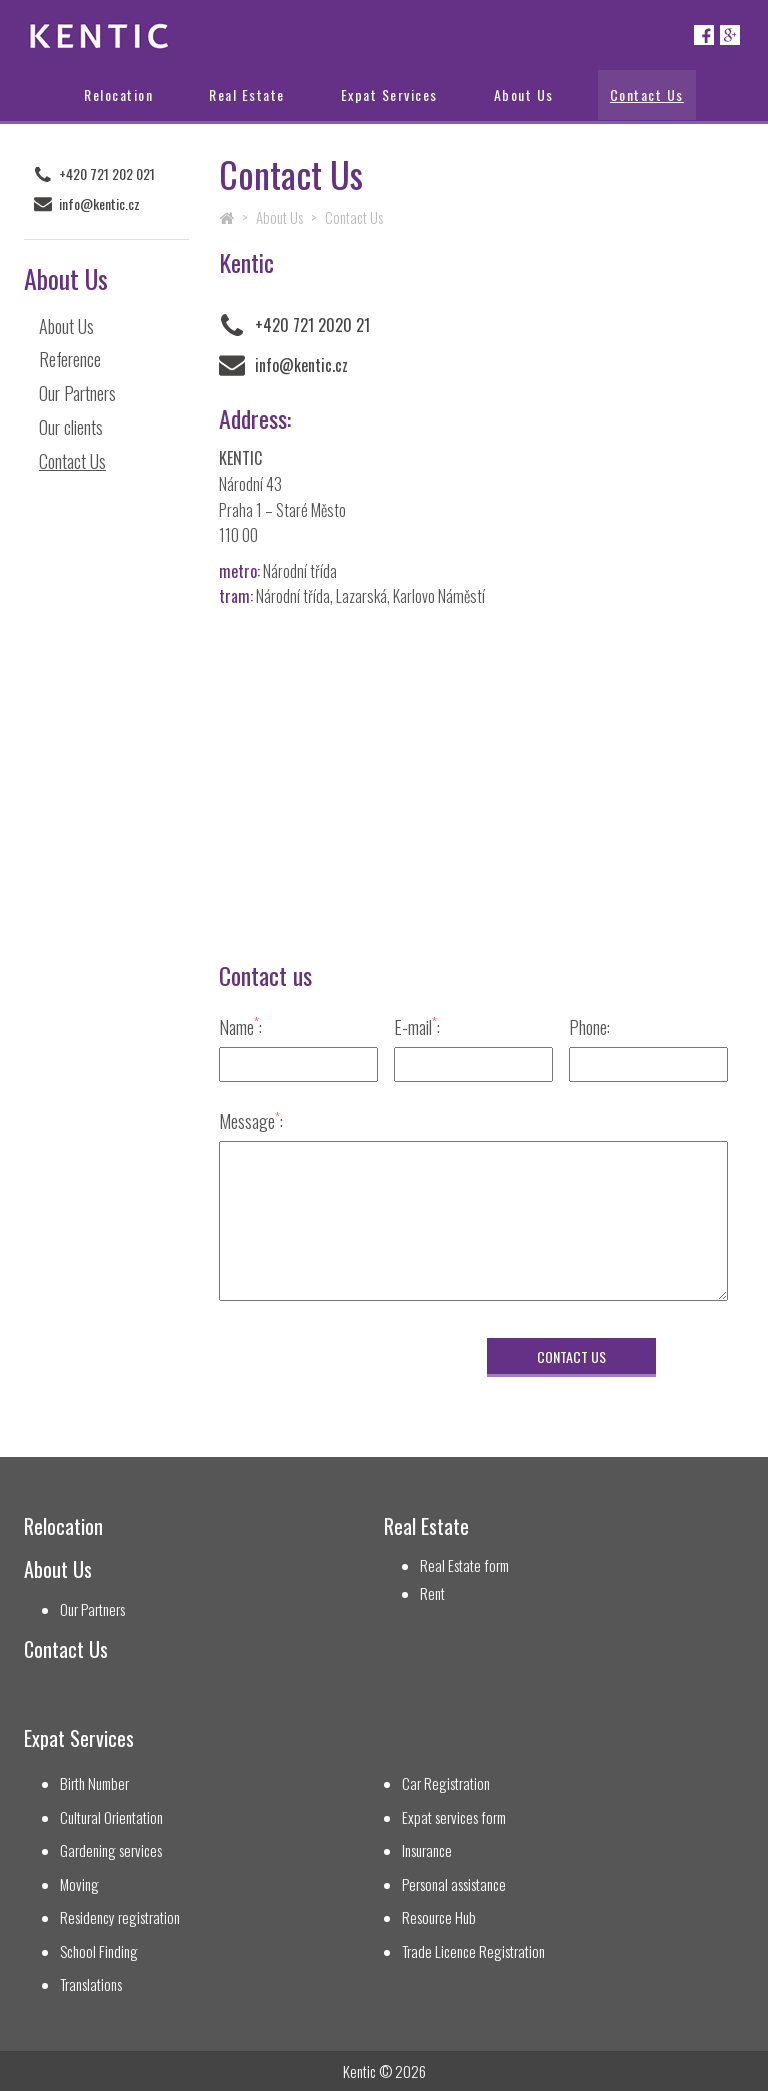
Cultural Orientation (111, 1817)
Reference (70, 359)
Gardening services (111, 1850)
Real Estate (247, 94)
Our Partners (77, 393)
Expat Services (389, 94)
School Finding (99, 1951)
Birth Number (94, 1783)
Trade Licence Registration (473, 1951)
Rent (432, 1593)
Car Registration (446, 1783)
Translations (91, 1984)
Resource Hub (439, 1917)
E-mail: (417, 1026)
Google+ (730, 35)
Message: (251, 1120)
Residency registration (120, 1917)
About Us (524, 94)
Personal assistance (454, 1884)
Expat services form (454, 1817)
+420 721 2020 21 (312, 325)
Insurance (427, 1850)
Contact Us (647, 94)
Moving (79, 1884)
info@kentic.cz (99, 204)
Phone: (589, 1027)
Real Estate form (464, 1565)
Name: (240, 1026)
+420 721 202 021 (107, 174)
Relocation (118, 94)
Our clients (71, 427)
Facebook (704, 35)
